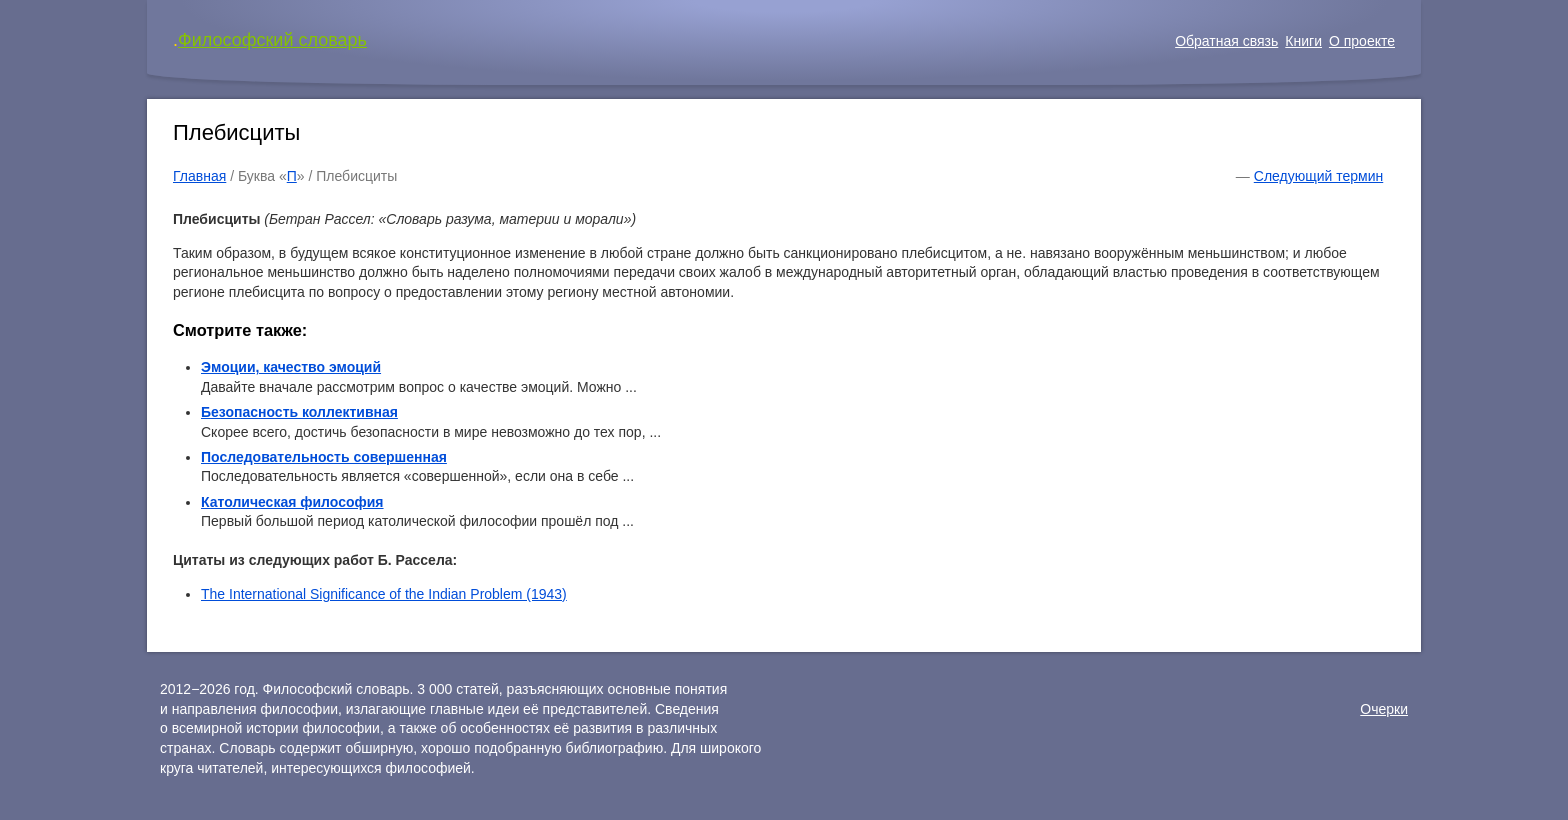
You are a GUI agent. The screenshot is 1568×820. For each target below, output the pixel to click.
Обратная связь (1226, 41)
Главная (199, 176)
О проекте (1362, 41)
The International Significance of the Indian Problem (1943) (384, 594)
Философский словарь (272, 40)
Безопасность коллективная (299, 412)
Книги (1303, 41)
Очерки (1384, 709)
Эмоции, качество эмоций (291, 367)
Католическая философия (292, 502)
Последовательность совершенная (324, 457)
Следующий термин (1318, 176)
